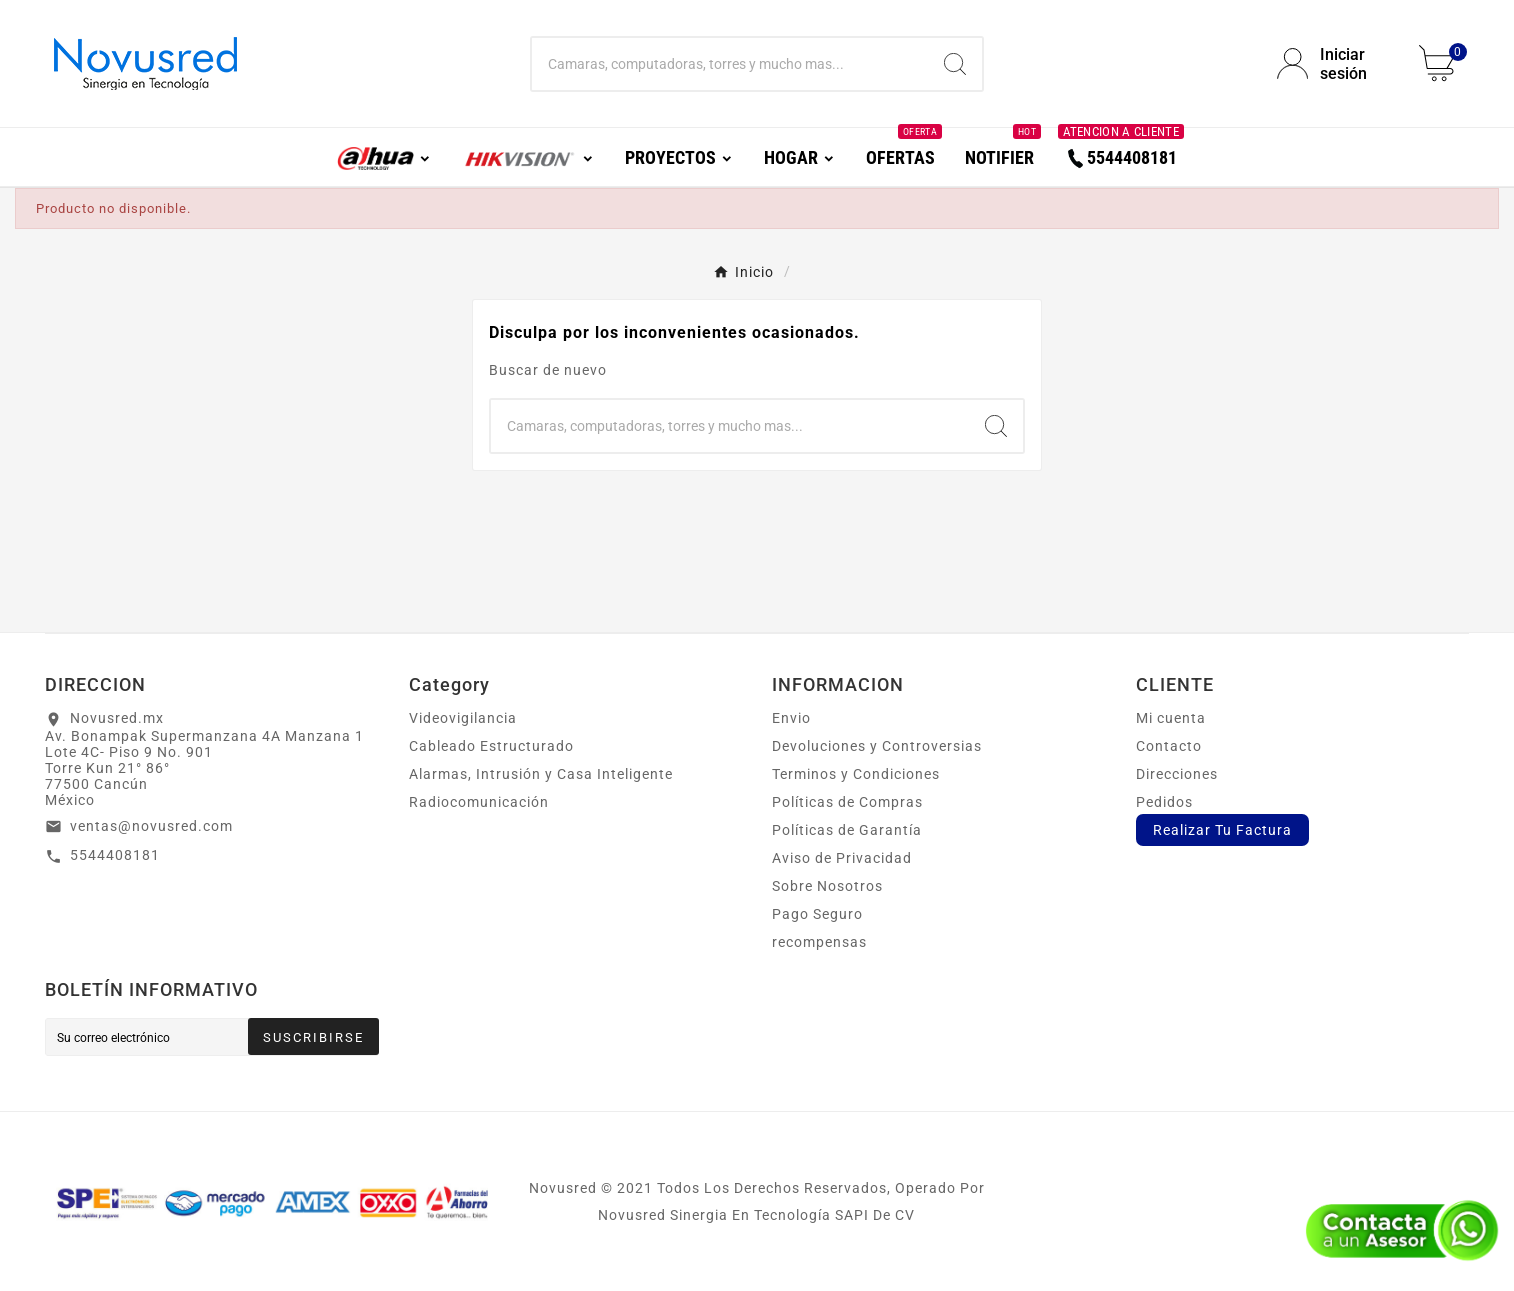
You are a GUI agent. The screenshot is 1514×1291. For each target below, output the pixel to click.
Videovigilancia (463, 718)
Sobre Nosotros (827, 886)
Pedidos (1164, 802)
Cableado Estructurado (491, 746)
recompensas (819, 942)
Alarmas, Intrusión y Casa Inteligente (541, 774)
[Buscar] (730, 64)
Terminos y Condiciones (856, 774)
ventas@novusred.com (151, 826)
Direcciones (1177, 774)
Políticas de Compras (847, 802)
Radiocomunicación (479, 802)
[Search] (955, 64)
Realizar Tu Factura (1222, 830)
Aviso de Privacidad (842, 858)
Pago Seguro (817, 914)
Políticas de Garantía (847, 830)
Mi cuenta (1171, 718)
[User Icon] (1336, 64)
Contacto (1169, 746)
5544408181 (115, 855)
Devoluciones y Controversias (877, 746)
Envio (791, 718)
